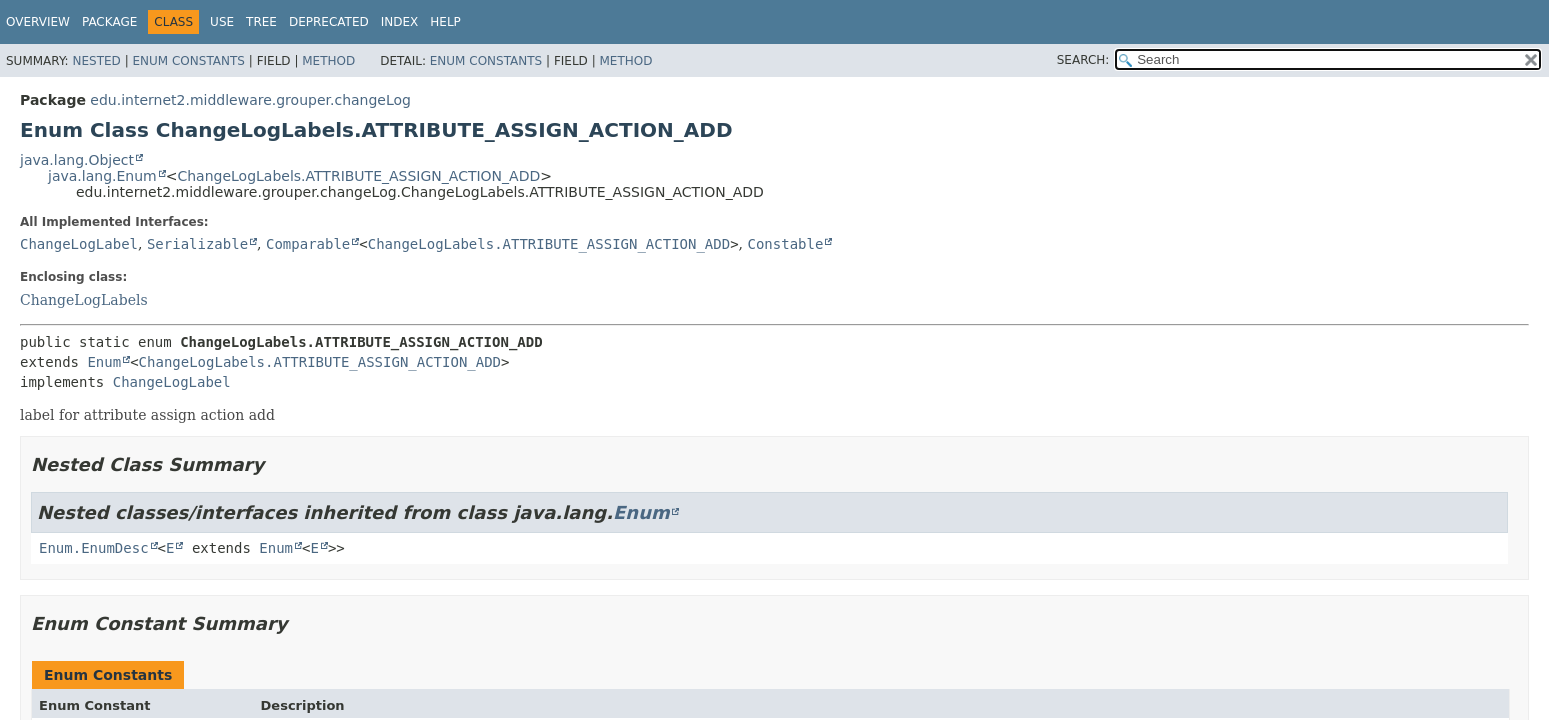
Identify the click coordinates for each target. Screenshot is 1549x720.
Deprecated (329, 22)
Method (328, 61)
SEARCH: (1083, 60)
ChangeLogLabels (84, 300)
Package (109, 22)
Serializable (197, 244)
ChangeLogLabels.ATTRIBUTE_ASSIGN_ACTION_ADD (358, 176)
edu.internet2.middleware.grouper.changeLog (250, 100)
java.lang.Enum (102, 176)
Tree (261, 22)
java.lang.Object (77, 160)
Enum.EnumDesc (94, 548)
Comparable (308, 244)
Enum (104, 362)
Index (400, 22)
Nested (96, 61)
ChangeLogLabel (79, 244)
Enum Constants (188, 61)
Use (222, 22)
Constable (786, 244)
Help (445, 22)
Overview (38, 22)
